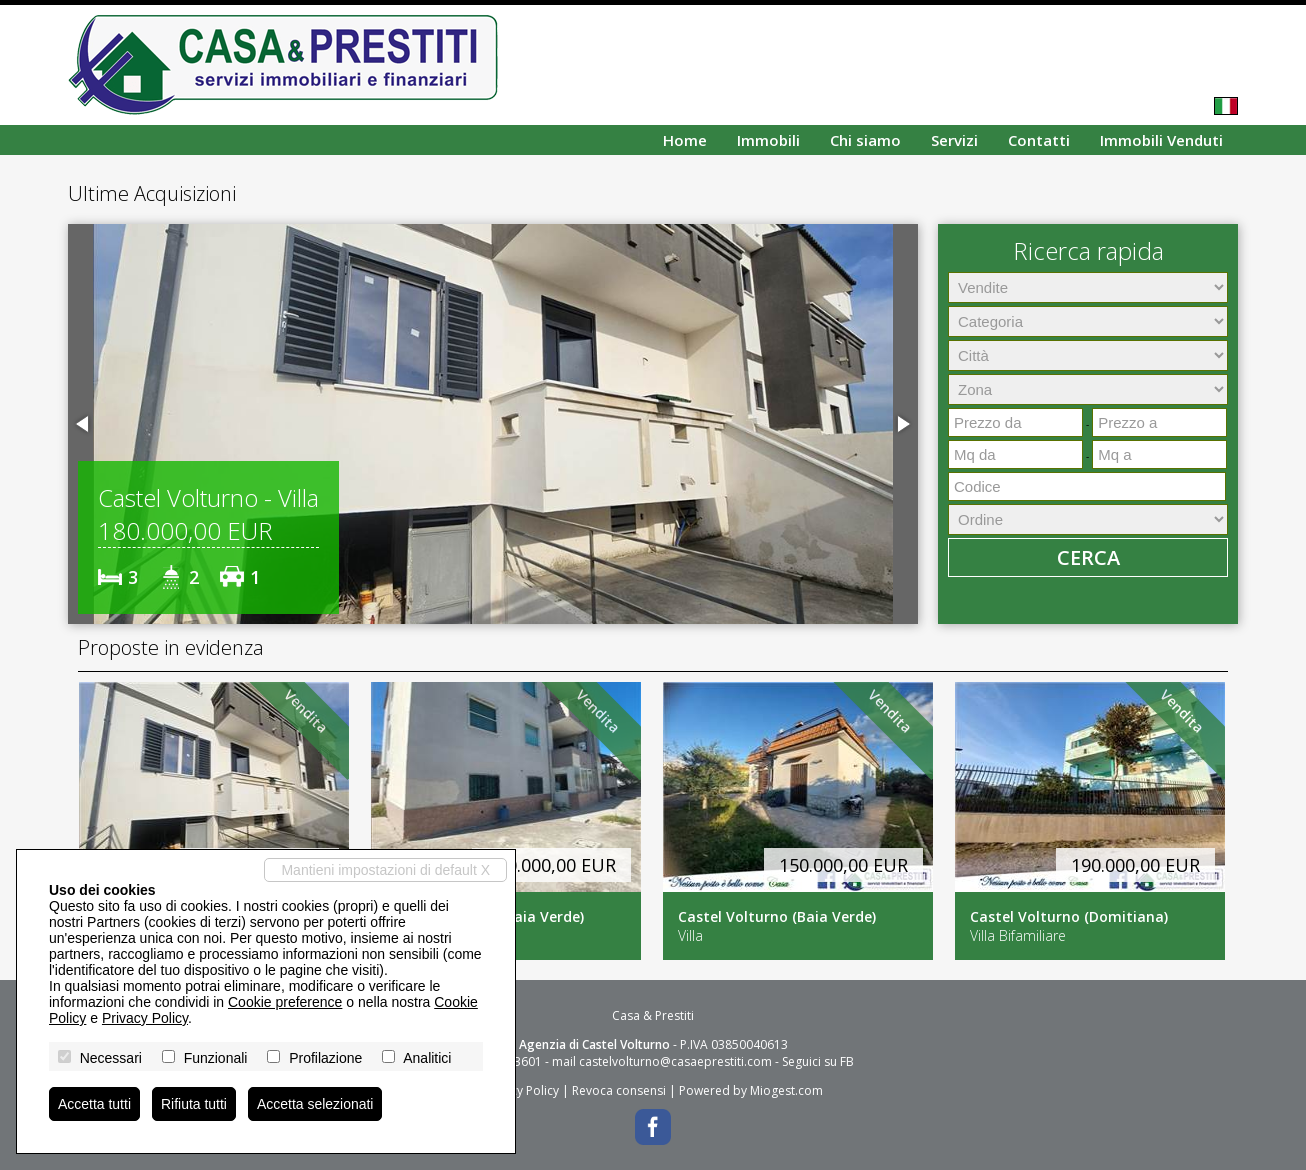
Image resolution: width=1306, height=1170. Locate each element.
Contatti (1039, 140)
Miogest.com (786, 1090)
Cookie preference (285, 1002)
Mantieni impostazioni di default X (385, 870)
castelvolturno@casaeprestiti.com (675, 1061)
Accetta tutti (94, 1104)
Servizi (954, 140)
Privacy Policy (521, 1090)
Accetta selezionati (315, 1104)
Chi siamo (865, 140)
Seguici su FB (818, 1061)
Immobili (768, 140)
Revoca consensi (619, 1090)
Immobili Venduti (1161, 140)
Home (685, 140)
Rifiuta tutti (194, 1104)
